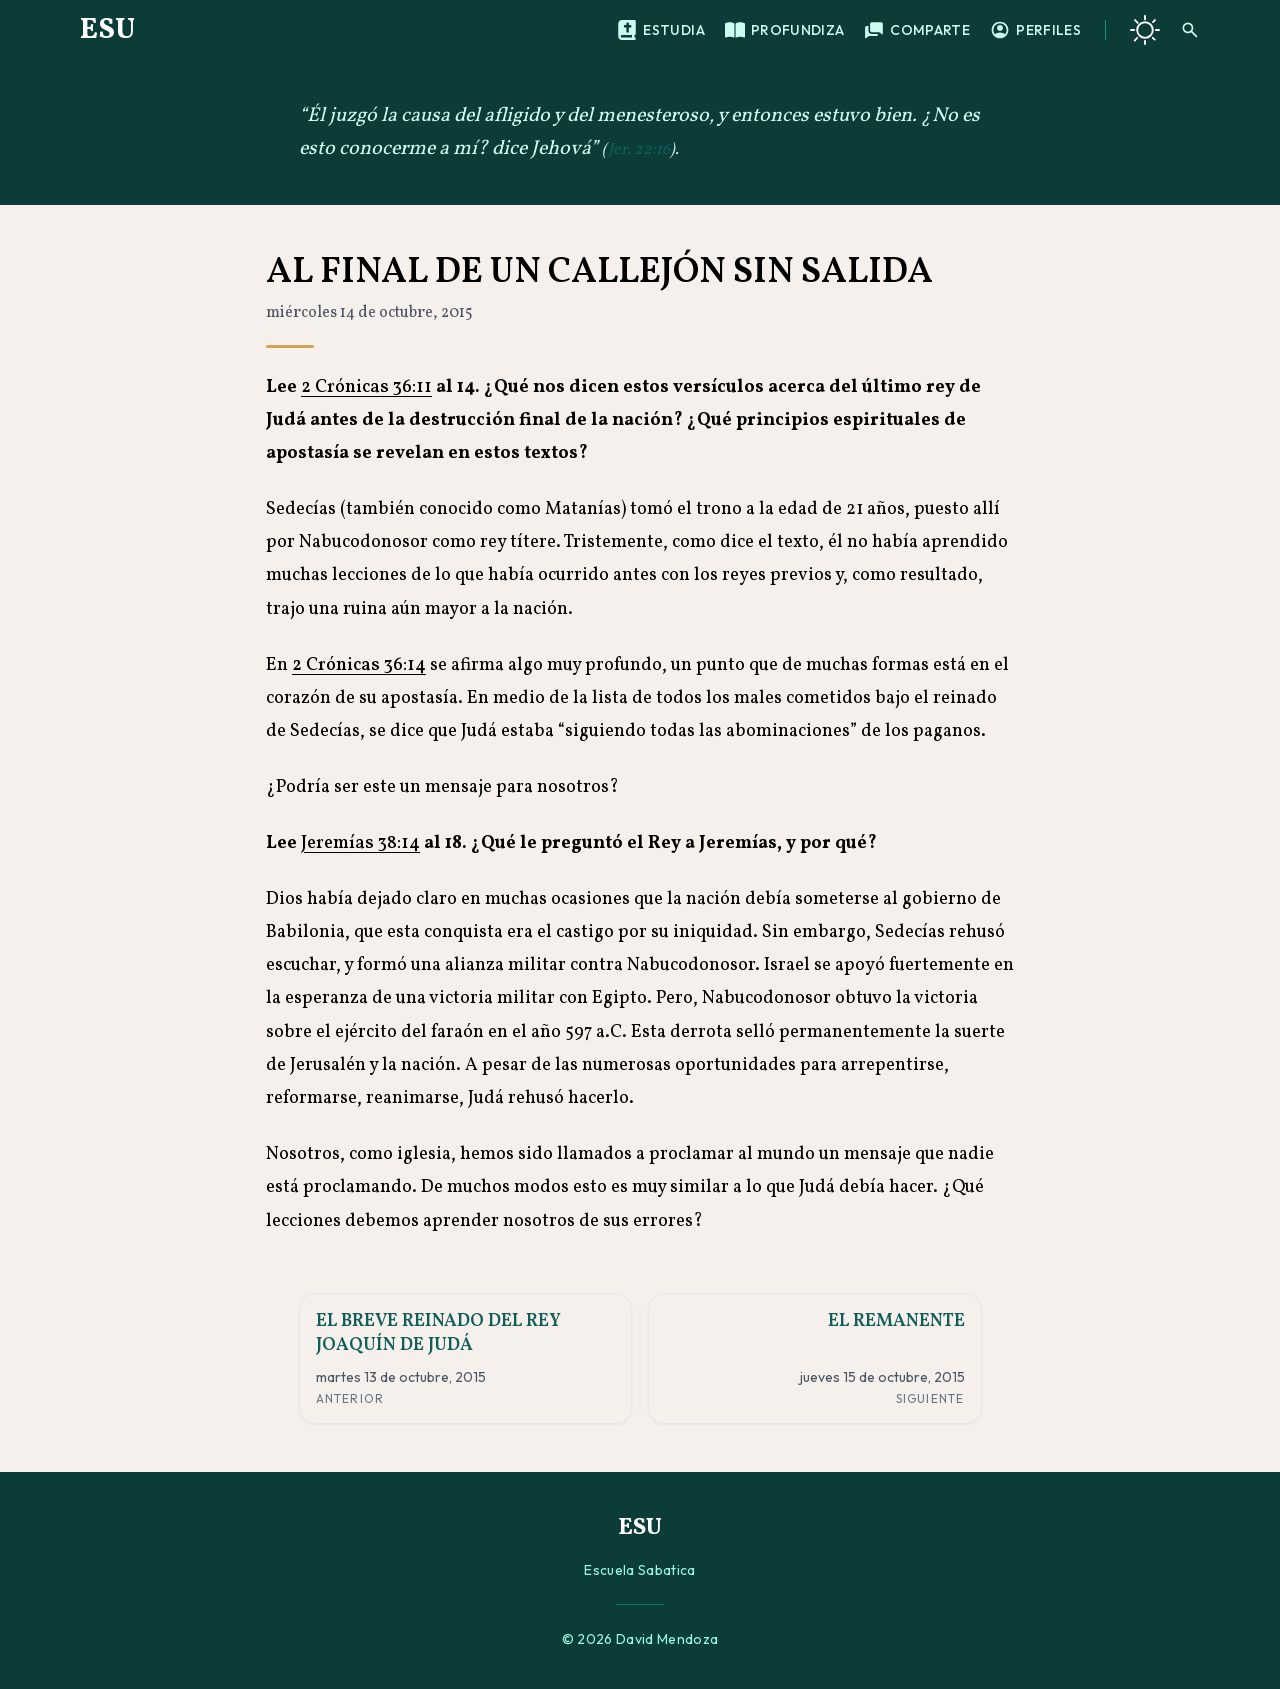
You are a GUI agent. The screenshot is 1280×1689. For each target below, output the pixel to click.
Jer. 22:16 (639, 150)
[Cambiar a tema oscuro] (1145, 30)
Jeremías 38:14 (360, 843)
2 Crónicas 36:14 (359, 665)
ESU (107, 30)
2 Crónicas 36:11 (366, 387)
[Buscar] (1190, 30)
